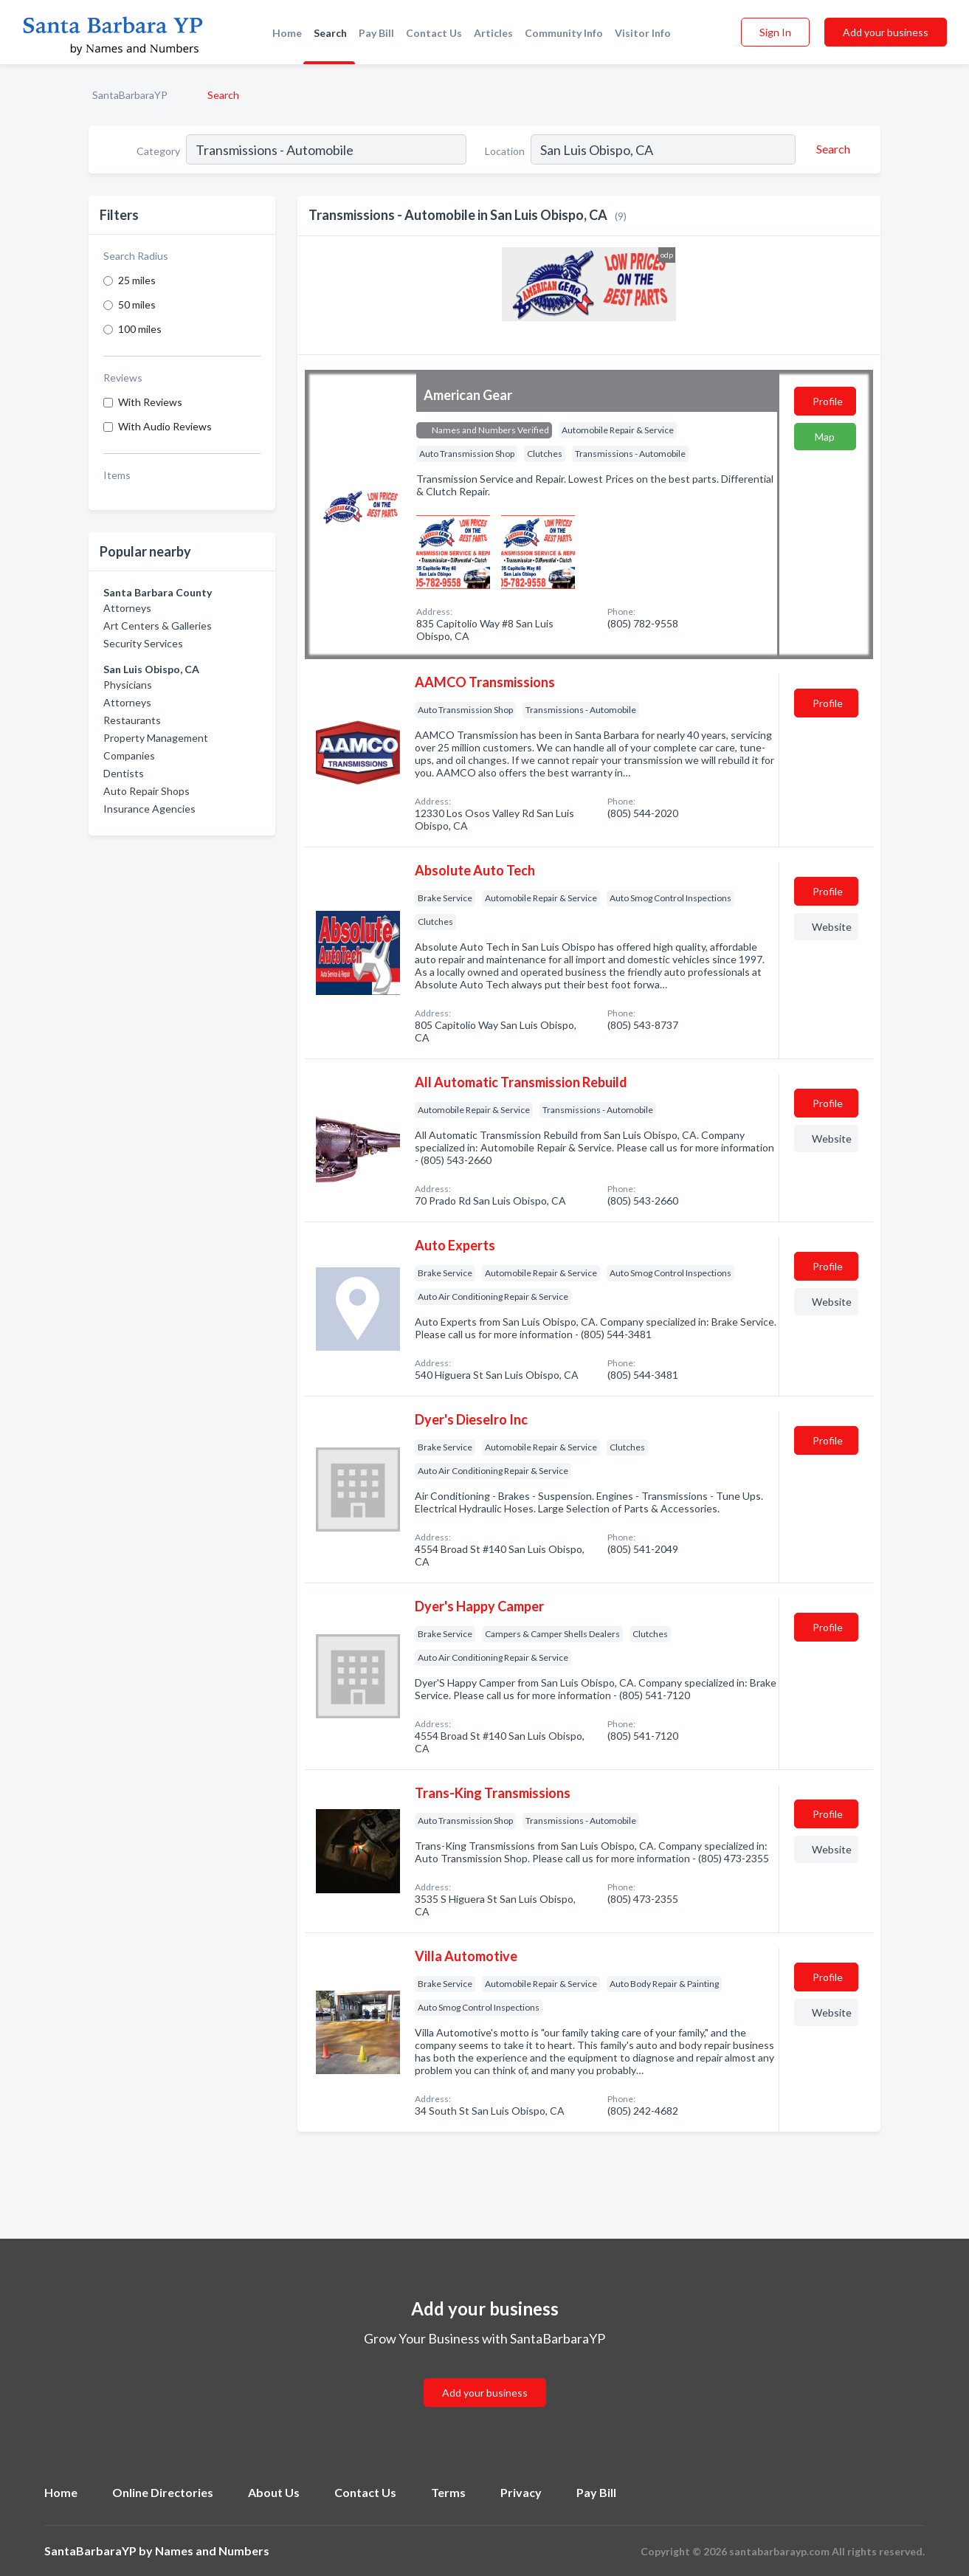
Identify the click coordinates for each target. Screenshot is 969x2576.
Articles (493, 33)
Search (330, 33)
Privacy (521, 2492)
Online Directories (162, 2492)
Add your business (885, 32)
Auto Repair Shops (146, 791)
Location (505, 151)
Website (832, 926)
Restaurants (132, 720)
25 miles (137, 280)
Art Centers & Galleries (157, 625)
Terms (448, 2492)
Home (287, 33)
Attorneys (127, 608)
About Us (274, 2492)
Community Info (564, 33)
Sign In (775, 32)
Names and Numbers (212, 2551)
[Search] (831, 149)
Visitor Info (643, 33)
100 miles (140, 329)
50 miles (137, 304)
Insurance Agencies (149, 808)
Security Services (143, 643)
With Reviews (150, 402)
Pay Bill (376, 33)
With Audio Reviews (165, 426)
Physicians (127, 684)
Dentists (123, 773)
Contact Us (434, 33)
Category (158, 151)
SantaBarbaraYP (130, 95)
